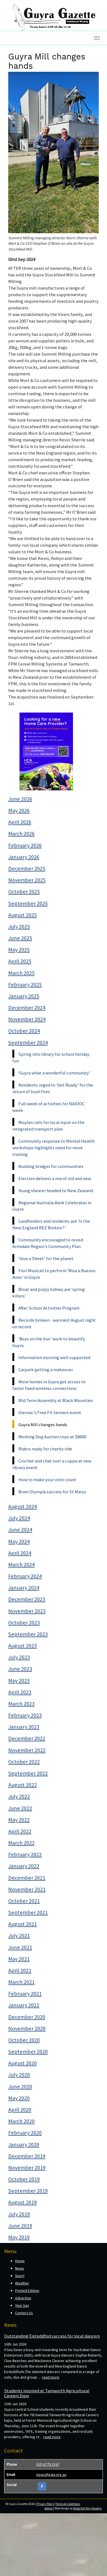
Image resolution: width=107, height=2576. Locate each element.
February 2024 (25, 1576)
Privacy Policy (45, 2504)
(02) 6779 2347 (47, 2464)
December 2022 (26, 1738)
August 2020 (22, 2063)
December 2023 (26, 1599)
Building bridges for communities (50, 1166)
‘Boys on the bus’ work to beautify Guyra (48, 1342)
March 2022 (21, 1842)
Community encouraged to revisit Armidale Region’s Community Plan (48, 1243)
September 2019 (28, 2190)
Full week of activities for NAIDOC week (48, 1107)
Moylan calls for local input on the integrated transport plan (48, 1125)
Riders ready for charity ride (45, 1449)
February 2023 (25, 1715)
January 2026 (23, 857)
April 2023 (19, 1692)
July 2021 (19, 1935)
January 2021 (23, 2005)
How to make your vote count (47, 1480)
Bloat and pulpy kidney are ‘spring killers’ (48, 1292)
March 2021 (21, 1982)
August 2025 (22, 915)
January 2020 (23, 2144)
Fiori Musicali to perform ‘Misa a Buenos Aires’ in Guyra (53, 1274)
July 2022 (19, 1796)
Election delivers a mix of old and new (54, 1178)
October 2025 (24, 891)
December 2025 (26, 868)
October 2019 (24, 2179)
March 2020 (21, 2121)
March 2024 (21, 1564)
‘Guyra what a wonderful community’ (54, 1073)
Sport (19, 2275)
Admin (48, 2508)
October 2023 (24, 1622)
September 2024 (28, 1042)
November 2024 (27, 1019)
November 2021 (27, 1889)
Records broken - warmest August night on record (54, 1323)
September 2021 (28, 1912)
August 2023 (22, 1645)
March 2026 (21, 833)
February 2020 (25, 2132)
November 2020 (27, 2028)
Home (20, 2260)
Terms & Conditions (68, 2504)
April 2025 (19, 961)
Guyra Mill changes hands (42, 1425)
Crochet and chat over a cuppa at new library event (51, 1464)
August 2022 (22, 1784)
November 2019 (27, 2167)
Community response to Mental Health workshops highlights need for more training (53, 1147)
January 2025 (23, 996)
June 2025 (20, 938)
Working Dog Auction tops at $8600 (52, 1437)
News (19, 2268)
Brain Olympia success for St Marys (52, 1492)
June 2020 (20, 2086)
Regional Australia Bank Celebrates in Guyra (51, 1206)
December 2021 (26, 1877)
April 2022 (19, 1831)
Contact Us (24, 2312)
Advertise (23, 2297)
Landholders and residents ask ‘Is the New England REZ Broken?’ (51, 1224)
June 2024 (20, 1529)
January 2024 (23, 1587)
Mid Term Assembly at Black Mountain (55, 1400)
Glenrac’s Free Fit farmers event (49, 1412)
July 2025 (19, 926)
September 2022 (28, 1773)
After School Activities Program (48, 1308)
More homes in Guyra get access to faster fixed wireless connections (49, 1385)
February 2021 (25, 1993)
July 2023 (19, 1657)
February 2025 (25, 984)
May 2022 (19, 1819)
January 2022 (23, 1866)
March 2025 (21, 973)
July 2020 (19, 2074)
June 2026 (20, 798)
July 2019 (19, 2214)
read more (50, 2377)
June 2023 (20, 1668)
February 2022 (25, 1854)
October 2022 (24, 1761)
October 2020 (24, 2040)
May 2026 (19, 810)
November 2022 (27, 1750)
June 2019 (20, 2225)
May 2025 (19, 949)
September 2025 (28, 903)
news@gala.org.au (51, 2474)
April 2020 (19, 2109)
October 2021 (24, 1900)
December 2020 (26, 2016)
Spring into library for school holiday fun (50, 1057)
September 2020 (28, 2051)
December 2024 (26, 1007)
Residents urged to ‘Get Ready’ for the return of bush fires (52, 1088)
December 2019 (26, 2156)
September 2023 (28, 1634)
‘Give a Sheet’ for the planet (46, 1258)
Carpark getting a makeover (45, 1370)
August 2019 (22, 2202)
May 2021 (19, 1958)
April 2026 (19, 822)
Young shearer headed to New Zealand (55, 1190)
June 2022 (20, 1808)
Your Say (22, 2305)
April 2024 (19, 1553)
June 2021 (20, 1947)
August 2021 (22, 1924)
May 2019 (19, 2237)
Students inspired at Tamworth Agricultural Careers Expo (46, 2393)
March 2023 (21, 1703)
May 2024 (19, 1541)
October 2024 (24, 1030)
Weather (22, 2283)
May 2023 (19, 1680)
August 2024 (22, 1506)
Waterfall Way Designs (87, 2508)
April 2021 (19, 1970)
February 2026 (25, 845)
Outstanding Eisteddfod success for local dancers (52, 2336)
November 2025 (27, 880)
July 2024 (19, 1518)
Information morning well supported (54, 1357)
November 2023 (27, 1611)
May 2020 (19, 2098)
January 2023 (23, 1726)
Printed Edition (27, 2290)
